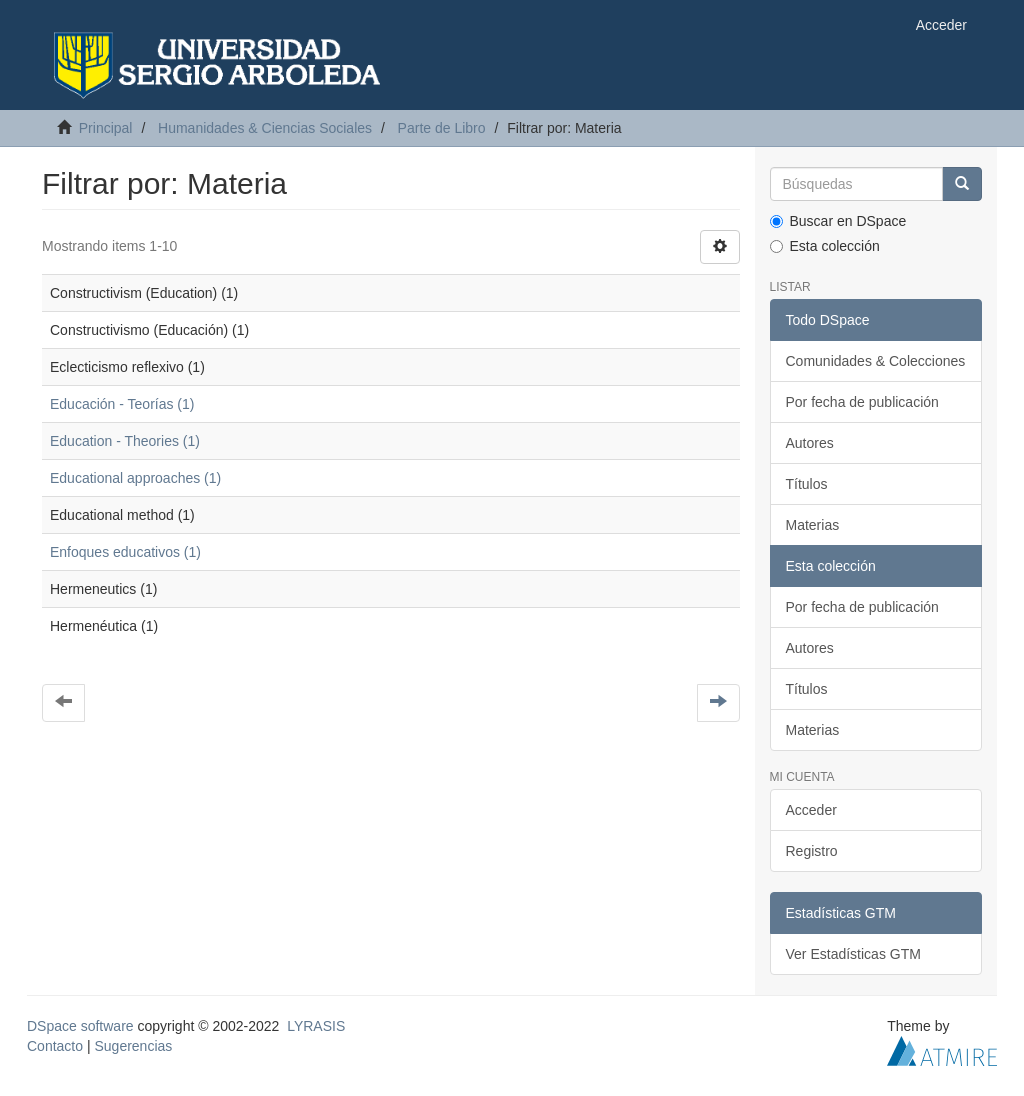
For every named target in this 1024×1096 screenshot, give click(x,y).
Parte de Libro (442, 128)
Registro (812, 851)
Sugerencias (133, 1046)
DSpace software (80, 1026)
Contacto (55, 1046)
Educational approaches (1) (135, 478)
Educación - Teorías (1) (122, 404)
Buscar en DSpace (838, 221)
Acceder (811, 810)
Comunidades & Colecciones (876, 361)
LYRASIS (316, 1026)
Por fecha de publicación (862, 402)
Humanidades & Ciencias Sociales (265, 128)
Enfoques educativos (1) (125, 552)
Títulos (807, 484)
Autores (810, 443)
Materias (813, 525)
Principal (106, 128)
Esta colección (825, 246)
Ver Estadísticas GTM (853, 954)
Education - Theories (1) (125, 441)
